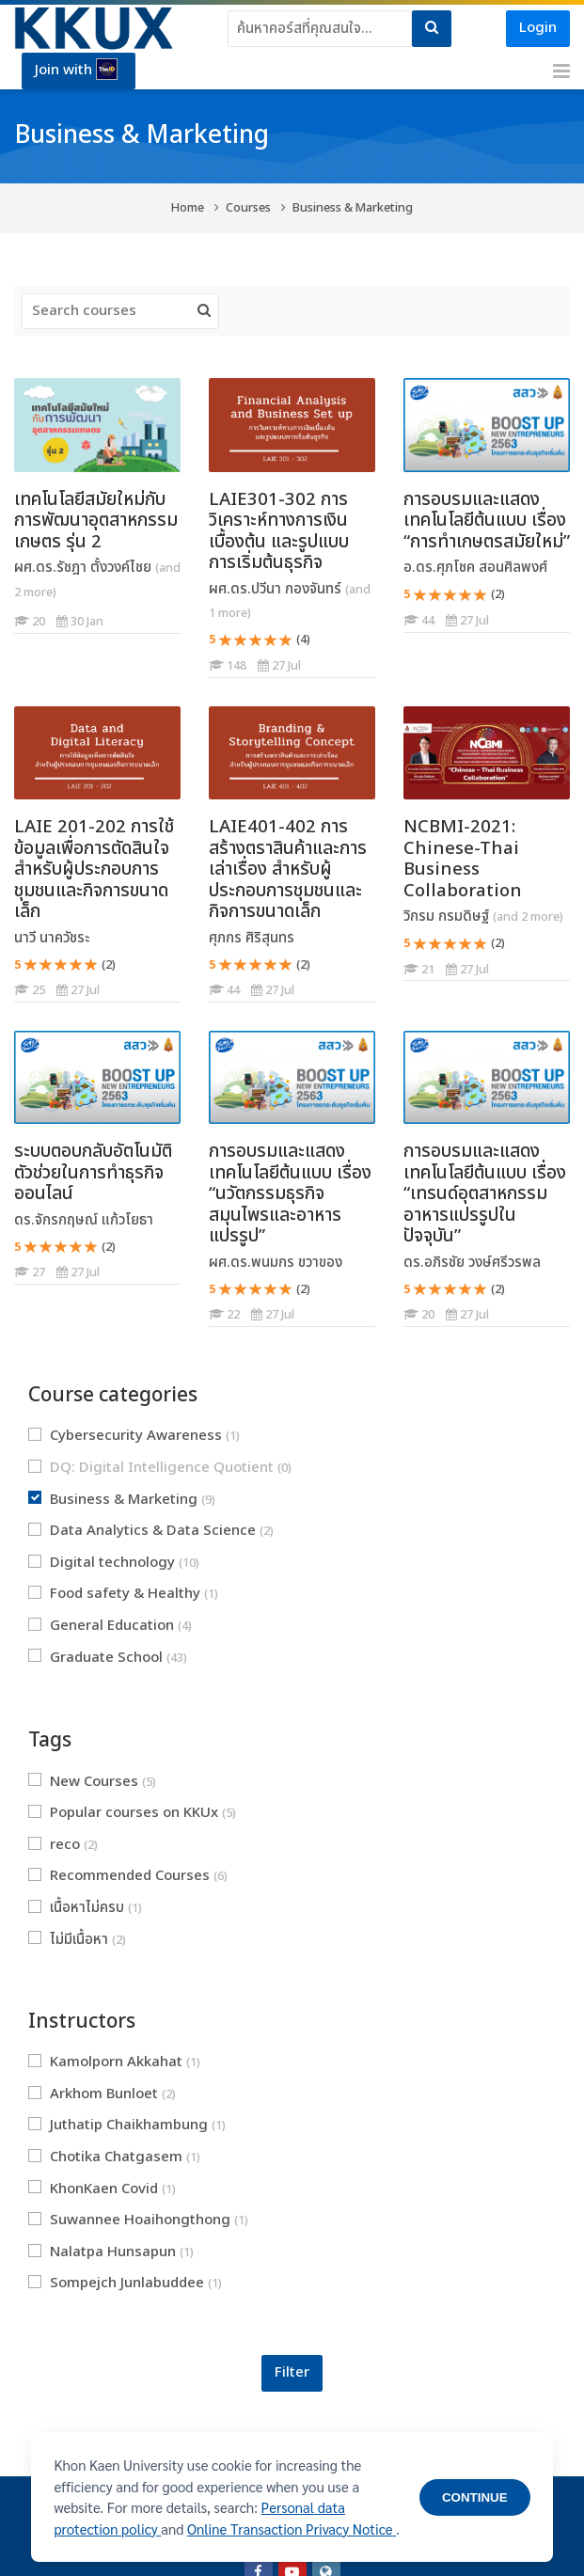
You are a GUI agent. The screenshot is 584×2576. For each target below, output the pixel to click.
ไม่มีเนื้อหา (77, 1940)
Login (538, 28)
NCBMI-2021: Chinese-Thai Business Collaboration (462, 859)
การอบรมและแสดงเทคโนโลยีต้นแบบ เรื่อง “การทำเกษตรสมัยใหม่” (486, 520)
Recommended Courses (128, 1876)
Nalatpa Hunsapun (111, 2252)
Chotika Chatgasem (114, 2157)
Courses (248, 208)
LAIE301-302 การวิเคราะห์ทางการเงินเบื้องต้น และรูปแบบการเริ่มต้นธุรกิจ (279, 531)
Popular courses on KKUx (132, 1813)
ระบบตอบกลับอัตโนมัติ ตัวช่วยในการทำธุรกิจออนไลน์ (93, 1172)
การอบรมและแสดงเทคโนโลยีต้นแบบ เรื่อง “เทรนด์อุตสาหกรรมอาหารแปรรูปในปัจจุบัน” (484, 1193)
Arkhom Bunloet (102, 2094)
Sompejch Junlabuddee (125, 2283)
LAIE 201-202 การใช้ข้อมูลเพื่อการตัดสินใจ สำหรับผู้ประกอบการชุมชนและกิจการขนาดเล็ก (94, 869)
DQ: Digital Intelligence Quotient (160, 1467)
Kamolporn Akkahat (114, 2062)
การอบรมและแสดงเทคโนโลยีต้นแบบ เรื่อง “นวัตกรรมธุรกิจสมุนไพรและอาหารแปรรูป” (290, 1193)
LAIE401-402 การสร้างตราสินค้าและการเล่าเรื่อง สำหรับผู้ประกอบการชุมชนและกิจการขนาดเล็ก (288, 869)
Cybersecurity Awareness (134, 1435)
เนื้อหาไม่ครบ (85, 1908)
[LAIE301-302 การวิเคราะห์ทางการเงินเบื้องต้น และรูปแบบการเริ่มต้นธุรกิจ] (208, 677)
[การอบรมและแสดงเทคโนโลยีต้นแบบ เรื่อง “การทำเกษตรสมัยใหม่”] (402, 632)
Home (187, 208)
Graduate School (107, 1657)
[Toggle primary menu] (561, 71)
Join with (76, 69)
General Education (110, 1625)
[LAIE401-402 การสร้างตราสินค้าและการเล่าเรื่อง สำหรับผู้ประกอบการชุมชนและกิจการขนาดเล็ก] (208, 1002)
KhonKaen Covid (102, 2189)
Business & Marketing (352, 208)
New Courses (92, 1782)
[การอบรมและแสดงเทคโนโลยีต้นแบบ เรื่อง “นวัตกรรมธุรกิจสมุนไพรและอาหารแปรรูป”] (208, 1326)
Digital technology (113, 1562)
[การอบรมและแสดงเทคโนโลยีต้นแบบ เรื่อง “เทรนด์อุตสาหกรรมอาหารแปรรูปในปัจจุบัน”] (402, 1326)
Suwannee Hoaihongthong (138, 2220)
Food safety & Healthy (123, 1593)
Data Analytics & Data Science (151, 1530)
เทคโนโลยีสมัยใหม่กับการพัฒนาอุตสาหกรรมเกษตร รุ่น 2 (96, 520)
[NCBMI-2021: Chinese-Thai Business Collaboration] (402, 980)
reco (63, 1845)
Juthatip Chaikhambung (127, 2125)
